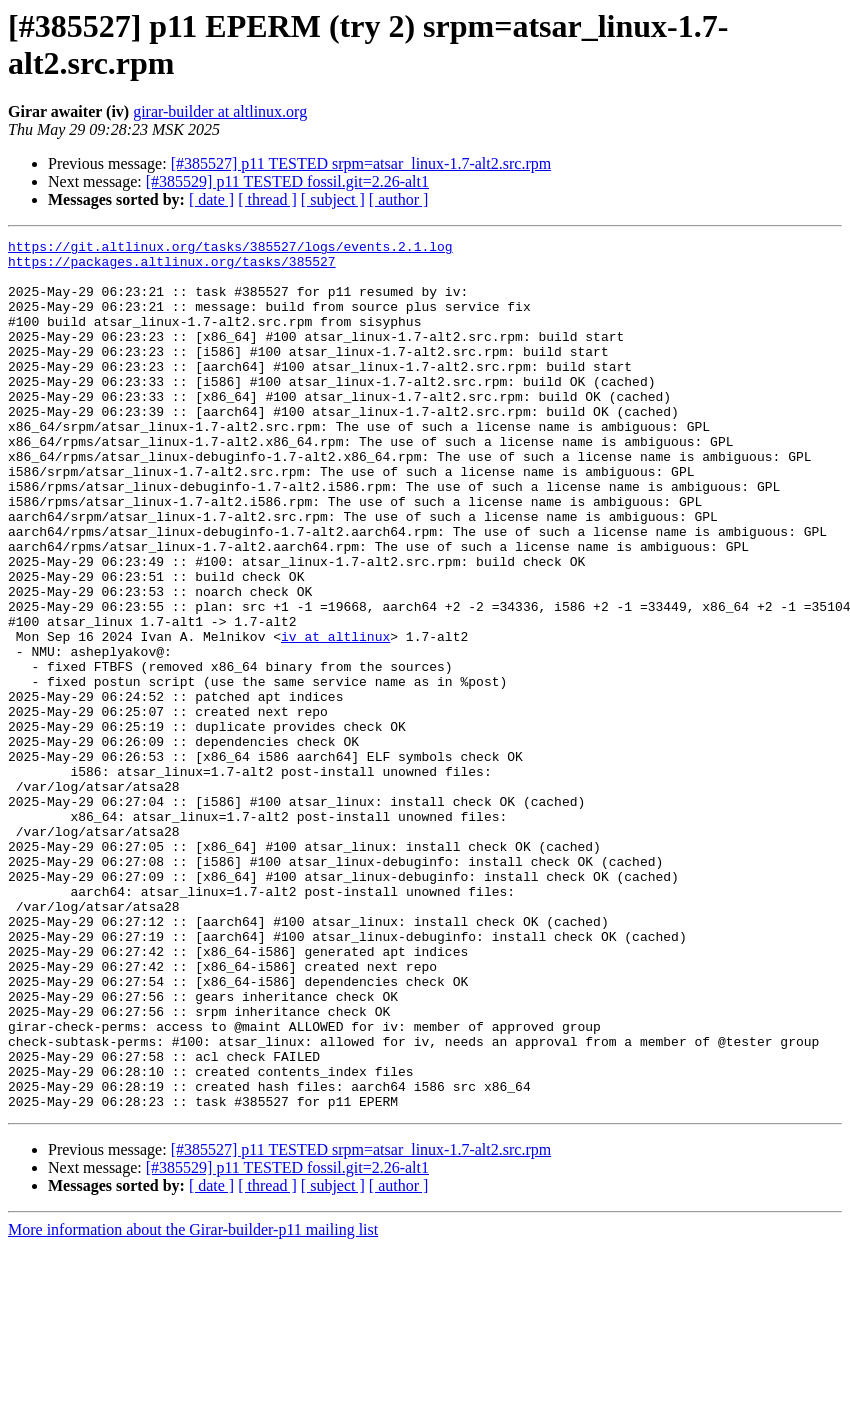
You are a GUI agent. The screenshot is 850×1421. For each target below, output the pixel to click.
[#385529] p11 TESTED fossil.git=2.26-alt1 (287, 181)
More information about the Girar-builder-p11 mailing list (193, 1403)
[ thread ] (267, 199)
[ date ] (211, 199)
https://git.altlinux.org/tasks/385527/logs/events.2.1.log (230, 249)
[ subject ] (333, 199)
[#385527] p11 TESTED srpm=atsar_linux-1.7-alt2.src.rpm (361, 163)
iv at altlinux (335, 717)
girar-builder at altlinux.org (220, 111)
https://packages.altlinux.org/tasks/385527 (172, 267)
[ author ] (399, 199)
